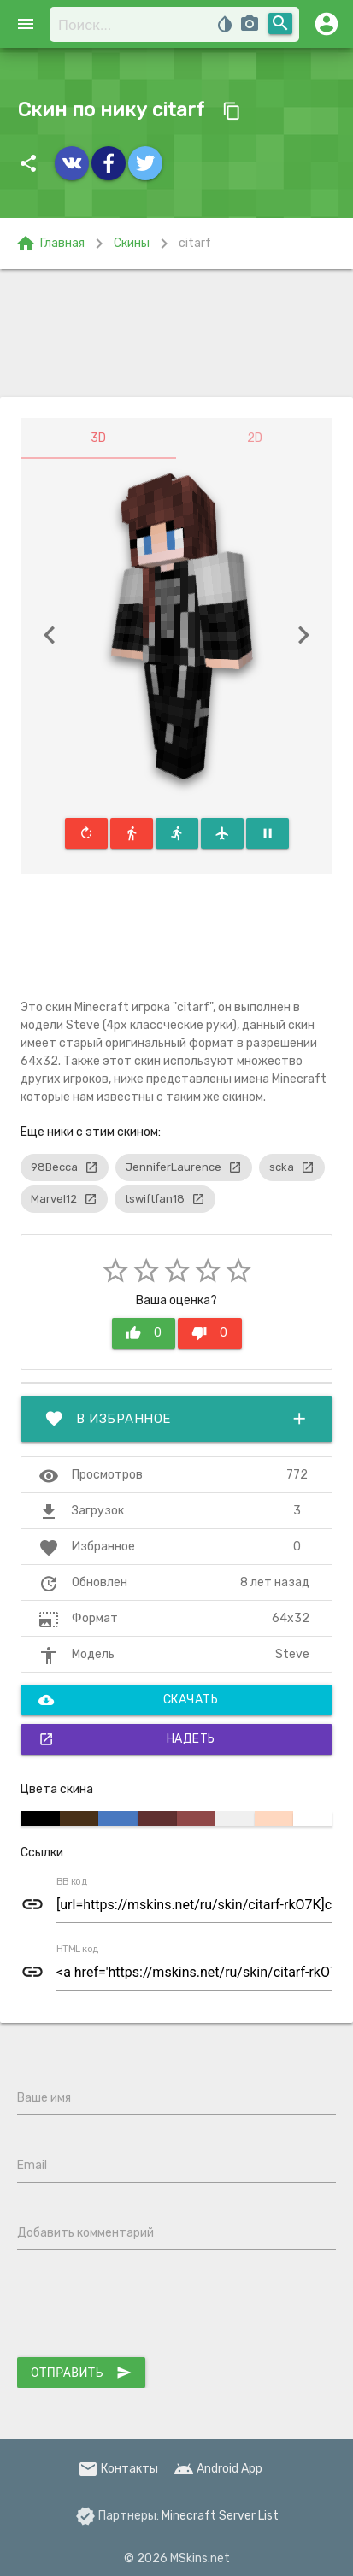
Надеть (126, 1739)
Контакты (118, 2468)
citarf (195, 243)
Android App (218, 2468)
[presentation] (147, 2306)
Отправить (81, 2372)
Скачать (128, 1700)
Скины (132, 243)
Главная (50, 243)
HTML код (77, 1950)
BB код (71, 1882)
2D (254, 438)
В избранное (176, 1419)
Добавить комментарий (85, 2233)
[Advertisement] (176, 333)
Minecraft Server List (220, 2515)
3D (98, 438)
